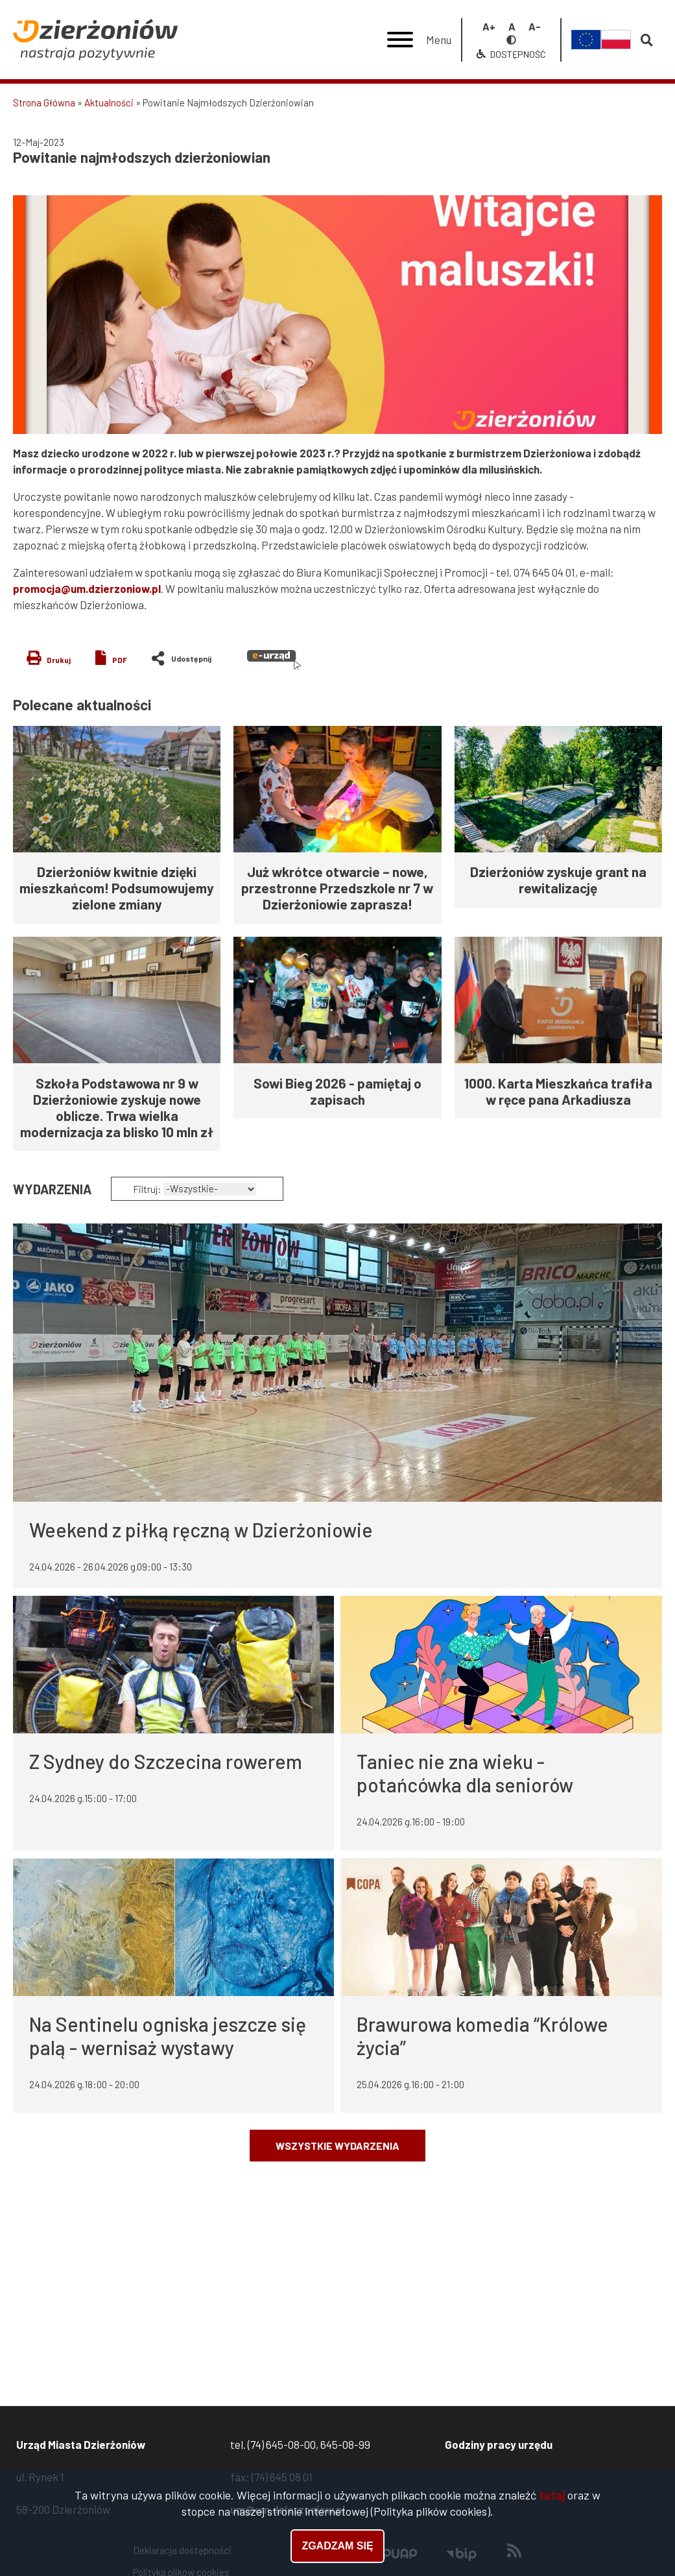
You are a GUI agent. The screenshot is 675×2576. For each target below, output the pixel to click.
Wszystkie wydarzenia (337, 2145)
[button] (337, 314)
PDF (119, 659)
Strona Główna (44, 102)
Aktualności (109, 102)
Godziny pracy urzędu (498, 2444)
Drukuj (59, 659)
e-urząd (274, 659)
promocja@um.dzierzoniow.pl (87, 588)
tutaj (552, 2495)
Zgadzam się (337, 2546)
